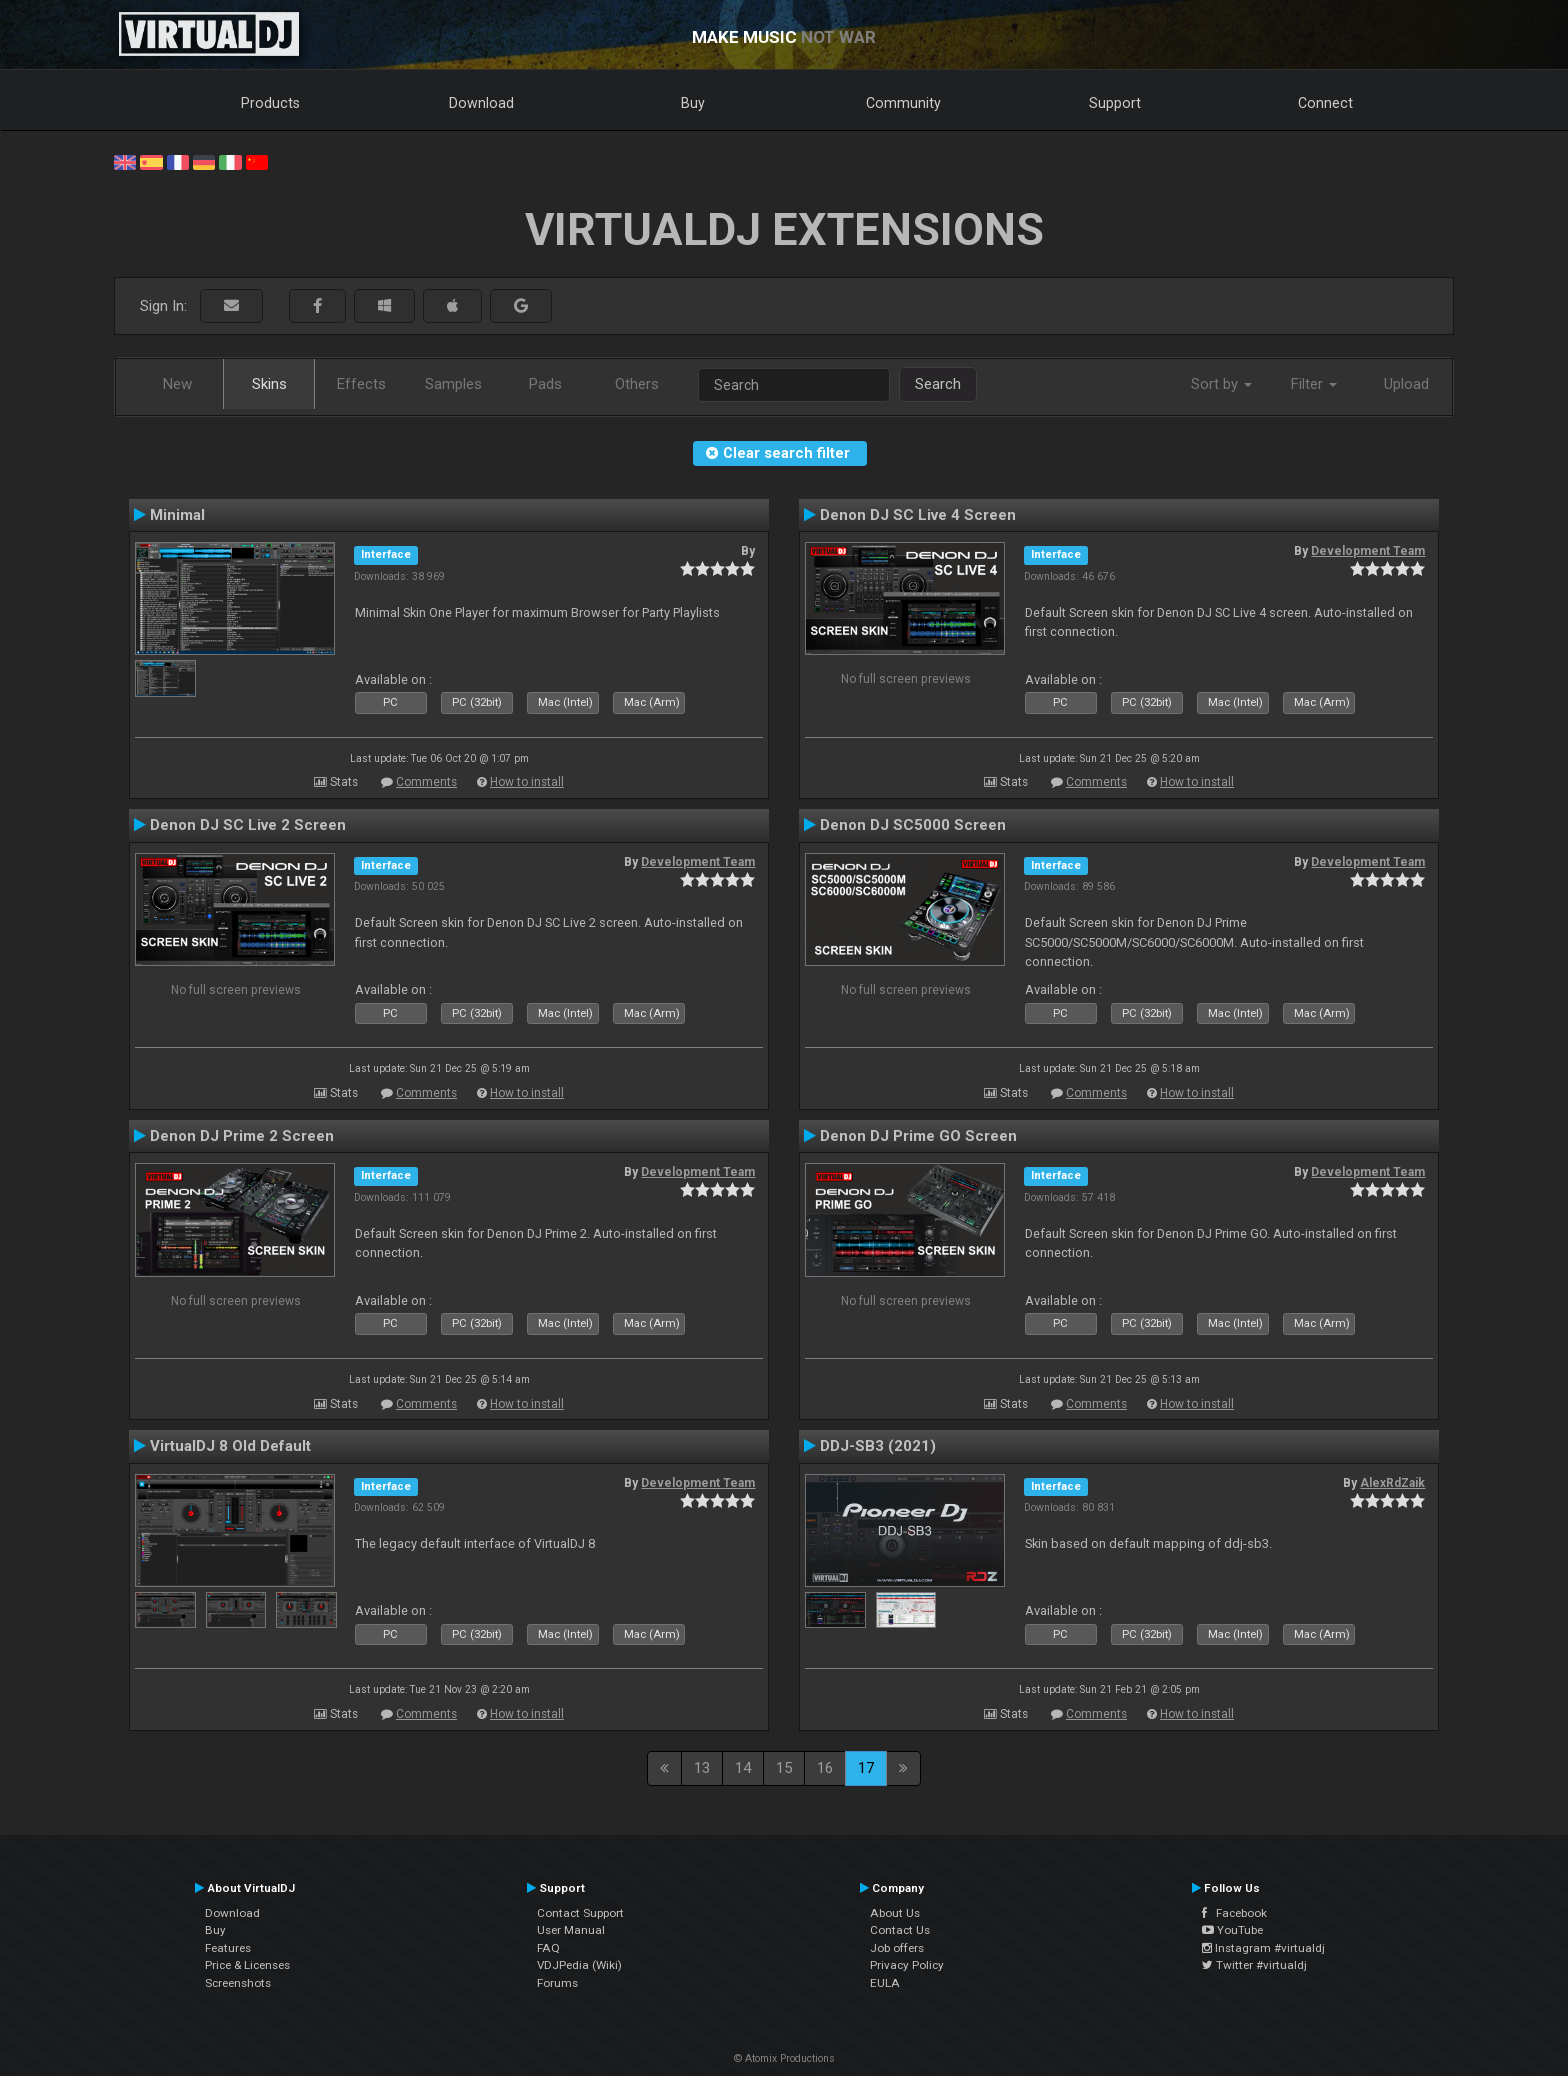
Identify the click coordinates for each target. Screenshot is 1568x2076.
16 (825, 1768)
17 (866, 1768)
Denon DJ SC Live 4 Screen (918, 515)
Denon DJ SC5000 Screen (913, 825)
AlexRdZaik (1392, 1483)
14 (743, 1768)
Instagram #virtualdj (1263, 1948)
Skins (269, 384)
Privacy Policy (907, 1965)
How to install (527, 782)
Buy (693, 103)
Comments (426, 782)
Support (1115, 103)
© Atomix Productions (784, 2058)
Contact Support (580, 1913)
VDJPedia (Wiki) (579, 1965)
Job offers (897, 1948)
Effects (361, 384)
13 (702, 1768)
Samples (453, 384)
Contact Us (900, 1930)
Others (637, 384)
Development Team (1368, 551)
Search (938, 384)
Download (481, 103)
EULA (885, 1983)
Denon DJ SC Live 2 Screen (248, 825)
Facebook (1234, 1913)
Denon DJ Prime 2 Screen (242, 1136)
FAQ (548, 1948)
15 (784, 1768)
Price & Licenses (247, 1965)
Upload (1406, 384)
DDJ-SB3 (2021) (878, 1446)
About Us (895, 1913)
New (177, 384)
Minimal (177, 515)
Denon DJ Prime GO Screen (918, 1136)
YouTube (1232, 1930)
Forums (557, 1983)
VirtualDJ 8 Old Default (230, 1446)
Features (228, 1948)
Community (903, 103)
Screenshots (238, 1983)
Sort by (1221, 384)
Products (270, 103)
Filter (1314, 384)
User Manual (571, 1930)
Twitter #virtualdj (1254, 1965)
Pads (545, 384)
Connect (1325, 103)
